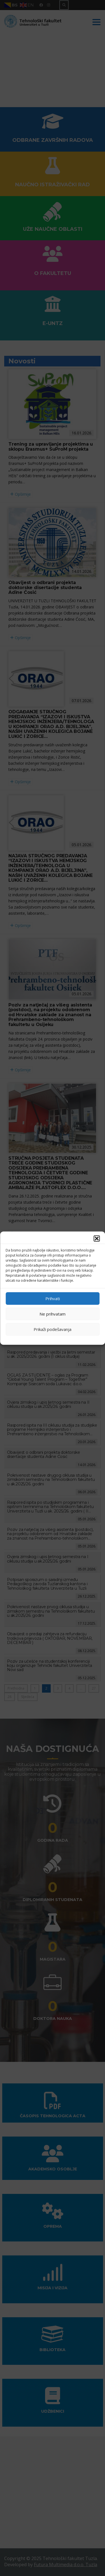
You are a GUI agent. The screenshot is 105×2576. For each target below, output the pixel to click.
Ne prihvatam (52, 1314)
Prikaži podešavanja (52, 1329)
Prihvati (52, 1298)
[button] (96, 1238)
